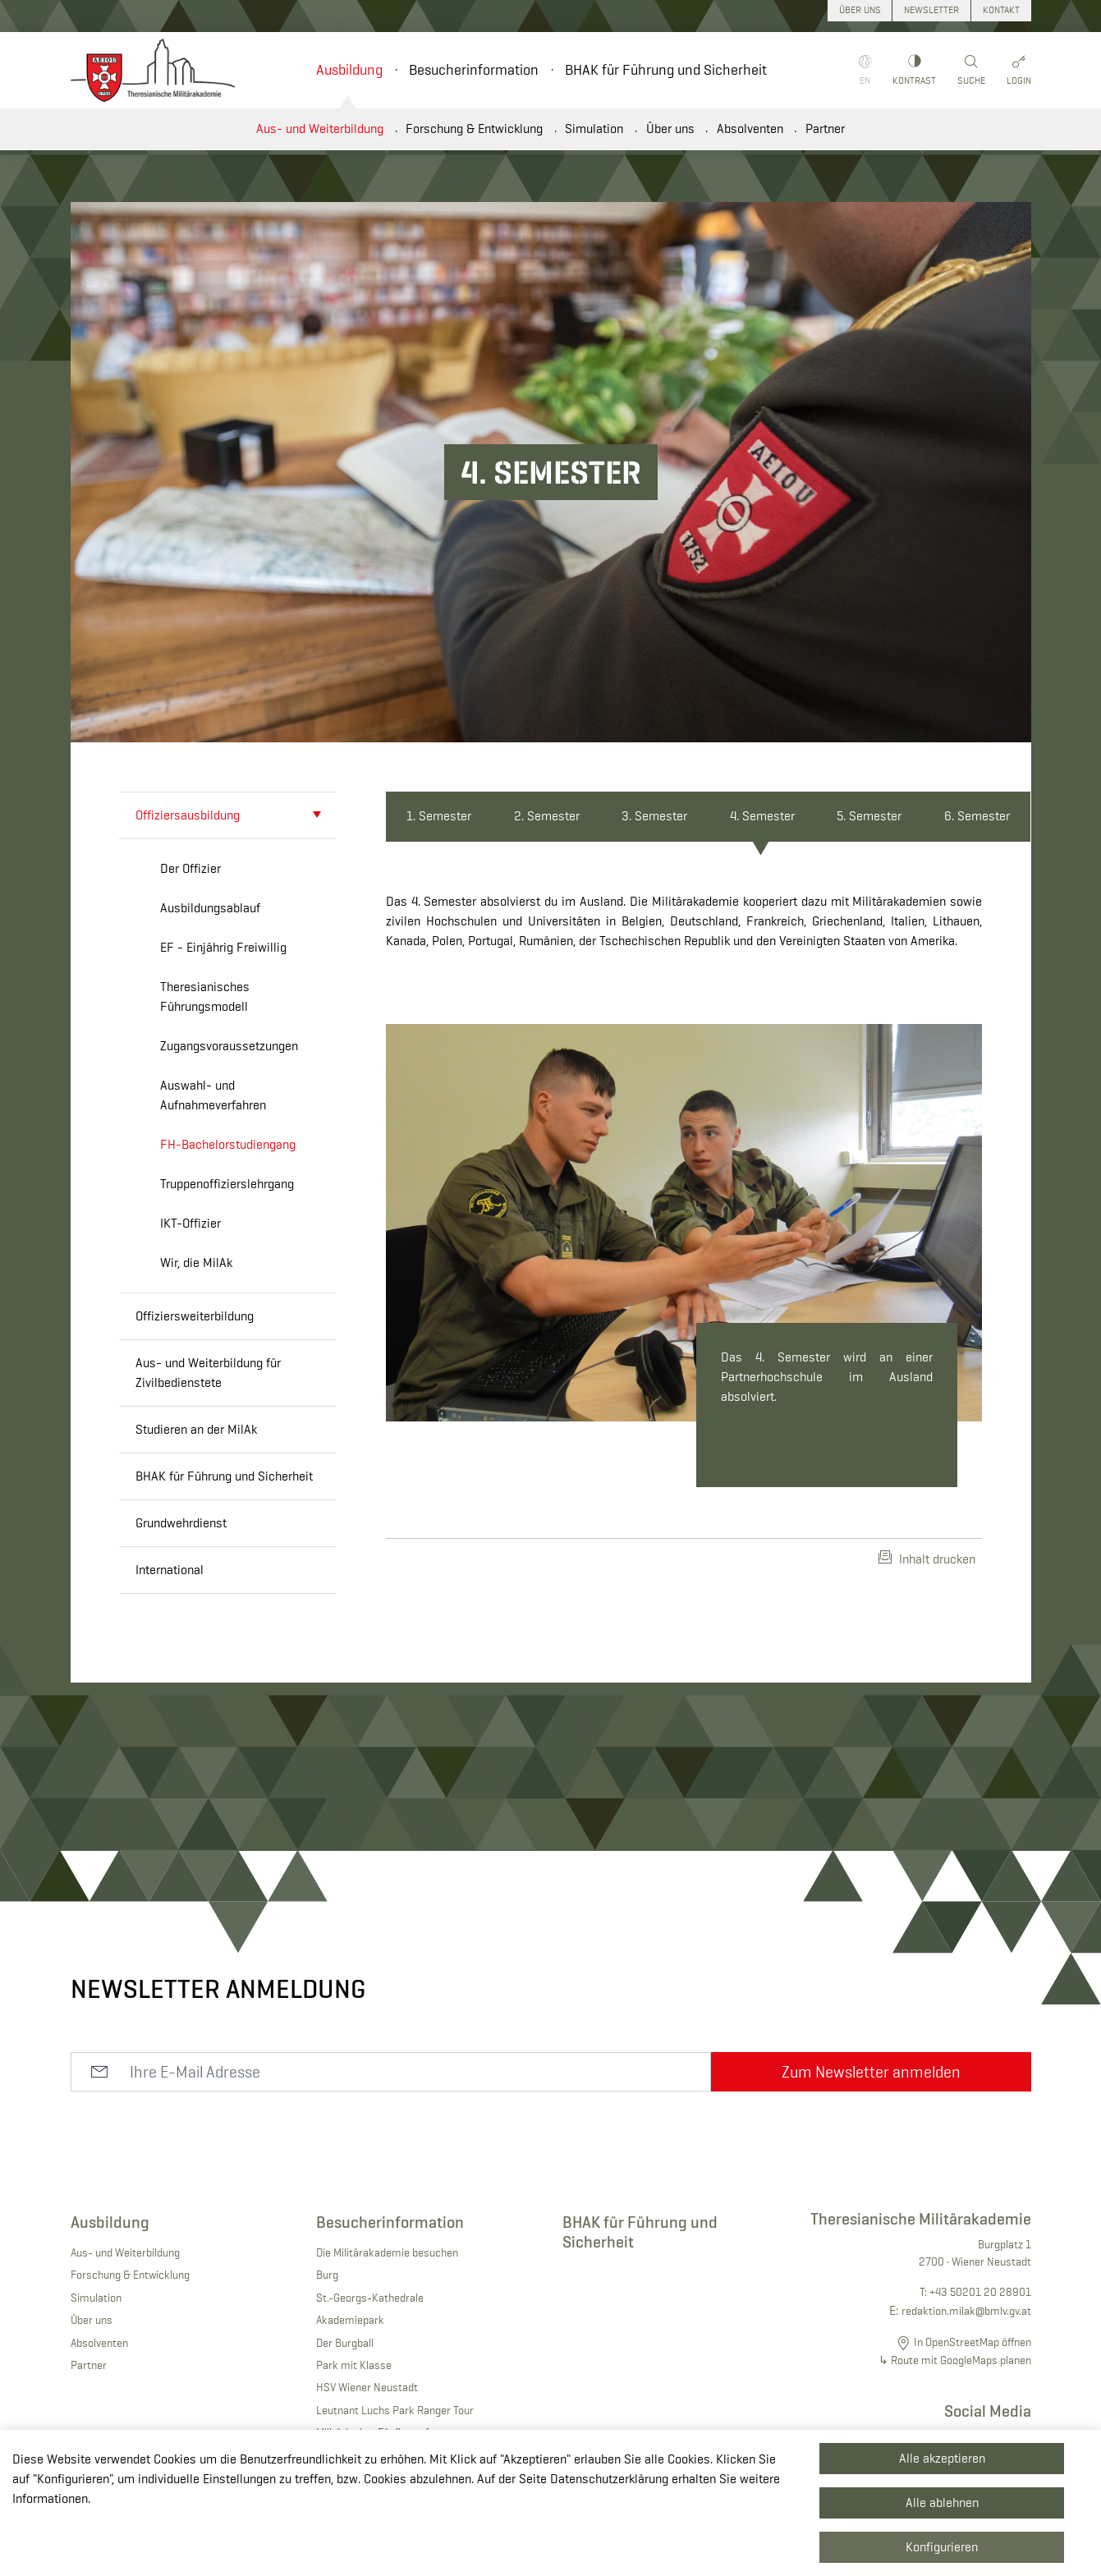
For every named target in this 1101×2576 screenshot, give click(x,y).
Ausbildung (349, 70)
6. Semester (977, 816)
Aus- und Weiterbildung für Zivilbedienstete (208, 1372)
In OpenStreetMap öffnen (972, 2342)
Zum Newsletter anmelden (871, 2072)
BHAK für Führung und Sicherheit (666, 70)
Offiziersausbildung (187, 815)
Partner (825, 128)
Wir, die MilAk (196, 1262)
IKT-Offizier (190, 1223)
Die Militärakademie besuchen (387, 2252)
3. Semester (654, 816)
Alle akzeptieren (942, 2458)
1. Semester (438, 816)
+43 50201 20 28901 (980, 2291)
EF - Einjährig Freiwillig (223, 947)
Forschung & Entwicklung (474, 128)
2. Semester (547, 816)
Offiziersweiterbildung (194, 1316)
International (169, 1569)
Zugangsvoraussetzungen (229, 1046)
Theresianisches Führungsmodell (205, 996)
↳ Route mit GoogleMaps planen (955, 2360)
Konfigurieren (942, 2547)
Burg (327, 2274)
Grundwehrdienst (181, 1523)
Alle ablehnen (942, 2502)
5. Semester (869, 816)
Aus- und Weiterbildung (319, 128)
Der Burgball (345, 2342)
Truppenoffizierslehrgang (227, 1184)
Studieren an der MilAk (196, 1429)
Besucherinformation (474, 70)
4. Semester (762, 816)
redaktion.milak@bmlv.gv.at (966, 2310)
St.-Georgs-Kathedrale (370, 2297)
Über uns (670, 128)
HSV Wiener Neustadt (367, 2387)
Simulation (594, 128)
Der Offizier (190, 868)
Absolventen (750, 128)
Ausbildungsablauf (210, 908)
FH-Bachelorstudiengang (228, 1144)
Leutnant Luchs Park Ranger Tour (395, 2410)
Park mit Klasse (354, 2365)
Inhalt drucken (927, 1558)
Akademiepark (350, 2319)
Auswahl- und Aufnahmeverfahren (213, 1095)
